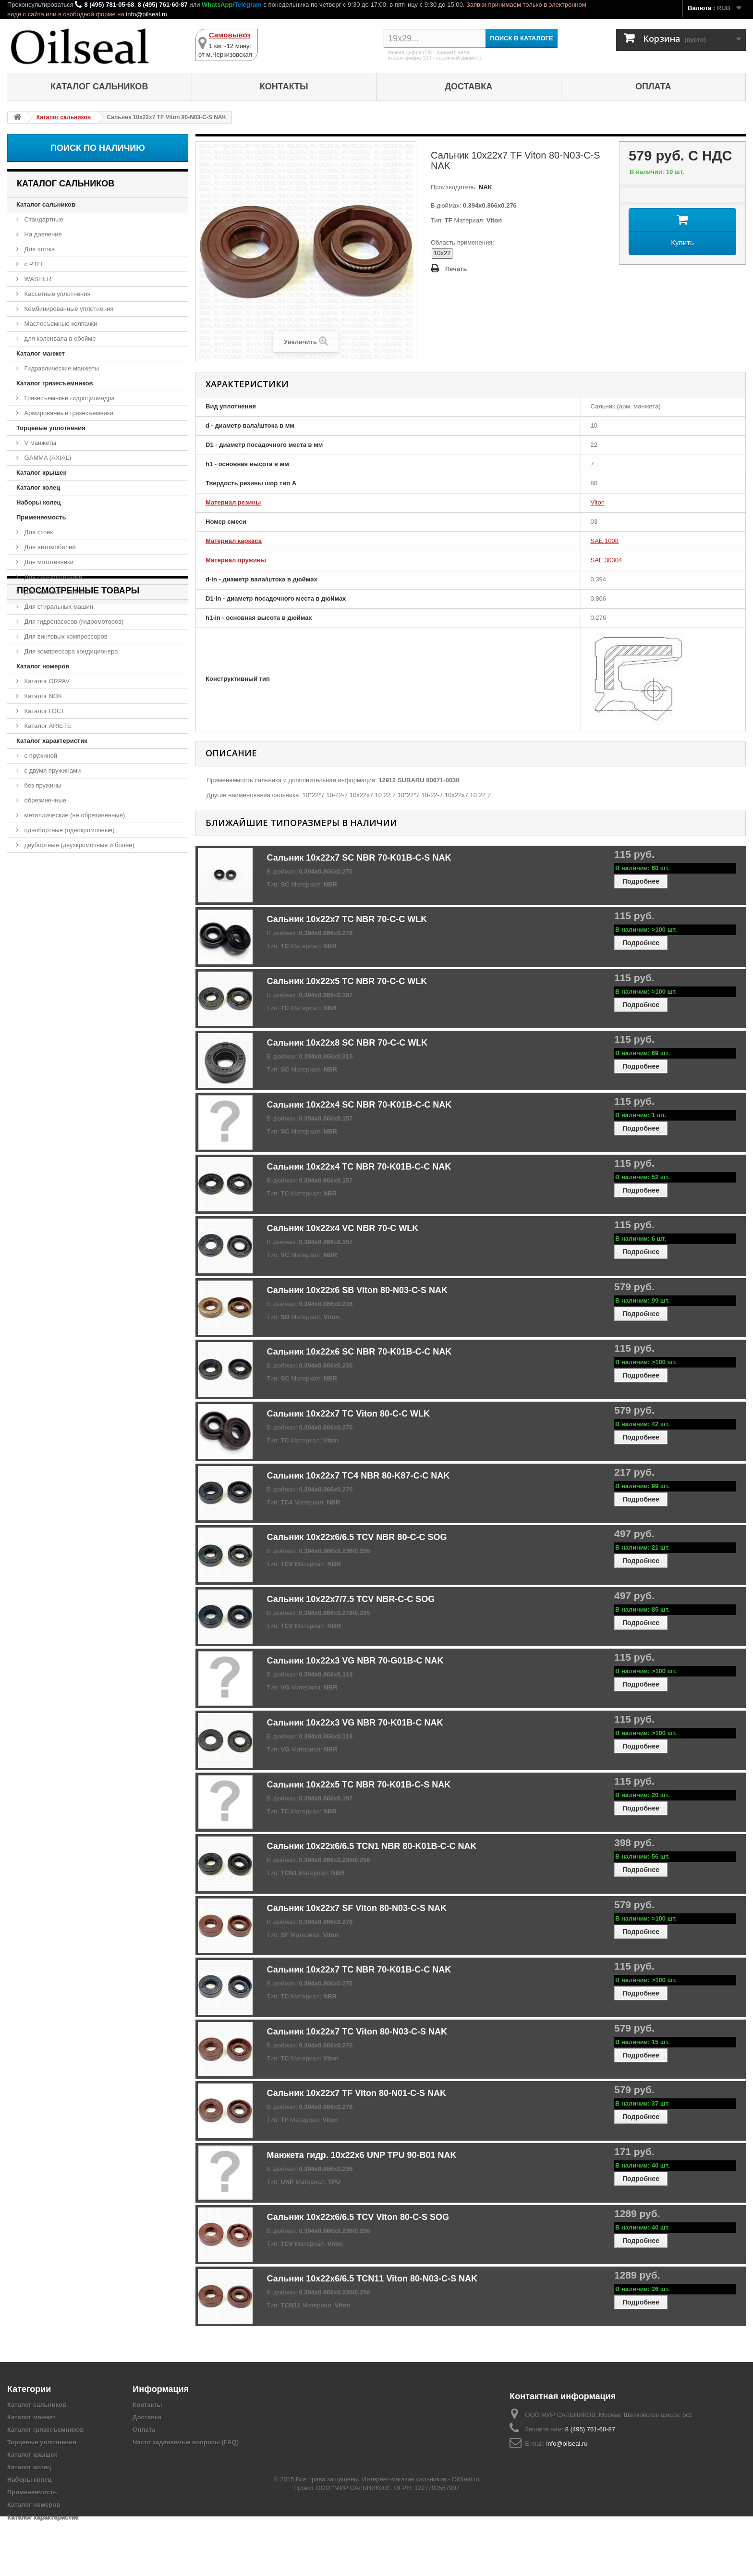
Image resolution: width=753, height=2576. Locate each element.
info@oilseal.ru (146, 14)
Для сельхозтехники (52, 576)
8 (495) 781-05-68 (109, 4)
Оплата (653, 86)
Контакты (284, 86)
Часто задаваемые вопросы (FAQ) (186, 2442)
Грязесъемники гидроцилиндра (69, 398)
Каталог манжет (40, 353)
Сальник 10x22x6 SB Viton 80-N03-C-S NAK (357, 1290)
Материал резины (233, 502)
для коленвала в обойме (59, 338)
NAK (484, 187)
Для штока (39, 249)
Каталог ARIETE (47, 725)
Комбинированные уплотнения (68, 308)
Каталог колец (38, 487)
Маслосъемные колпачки (60, 323)
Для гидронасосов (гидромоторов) (73, 621)
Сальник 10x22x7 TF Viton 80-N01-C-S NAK (356, 2093)
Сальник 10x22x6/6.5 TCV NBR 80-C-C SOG (357, 1537)
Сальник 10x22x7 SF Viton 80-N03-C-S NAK (357, 1908)
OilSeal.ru (465, 2538)
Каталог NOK (42, 696)
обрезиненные (44, 800)
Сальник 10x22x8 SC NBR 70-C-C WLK (347, 1043)
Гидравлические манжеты (61, 368)
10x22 (442, 253)
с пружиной (40, 755)
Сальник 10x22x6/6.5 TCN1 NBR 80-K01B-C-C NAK (372, 1846)
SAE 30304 (606, 560)
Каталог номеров (42, 666)
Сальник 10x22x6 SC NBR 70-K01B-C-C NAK (359, 1351)
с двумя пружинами (52, 770)
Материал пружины (236, 560)
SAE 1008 (605, 540)
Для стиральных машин (58, 606)
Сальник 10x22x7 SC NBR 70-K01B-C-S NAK (359, 858)
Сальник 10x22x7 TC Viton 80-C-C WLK (348, 1413)
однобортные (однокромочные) (69, 830)
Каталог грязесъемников (54, 383)
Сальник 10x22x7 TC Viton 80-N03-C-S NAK (357, 2031)
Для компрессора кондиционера (70, 651)
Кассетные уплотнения (57, 293)
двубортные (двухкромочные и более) (78, 845)
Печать (456, 268)
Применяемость (41, 517)
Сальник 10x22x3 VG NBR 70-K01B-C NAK (355, 1722)
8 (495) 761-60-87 (163, 4)
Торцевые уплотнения (50, 427)
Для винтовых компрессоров (65, 636)
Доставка (468, 86)
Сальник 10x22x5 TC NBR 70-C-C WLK (347, 981)
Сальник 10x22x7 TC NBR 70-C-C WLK (347, 919)
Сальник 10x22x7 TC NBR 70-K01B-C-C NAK (359, 1969)
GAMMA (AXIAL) (47, 457)
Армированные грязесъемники (68, 413)
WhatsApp (217, 4)
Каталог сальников (99, 86)
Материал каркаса (234, 540)
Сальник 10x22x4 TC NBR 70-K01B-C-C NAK (359, 1166)
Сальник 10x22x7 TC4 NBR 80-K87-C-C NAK (358, 1475)
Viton (598, 502)
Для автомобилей (49, 547)
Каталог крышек (41, 472)
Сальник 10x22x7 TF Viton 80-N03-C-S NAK (89, 907)
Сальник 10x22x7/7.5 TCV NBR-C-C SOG (351, 1599)
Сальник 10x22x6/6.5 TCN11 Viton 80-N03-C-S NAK (372, 2278)
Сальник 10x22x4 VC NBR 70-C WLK (343, 1228)
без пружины (42, 785)
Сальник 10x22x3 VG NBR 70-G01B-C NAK (355, 1660)
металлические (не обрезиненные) (74, 815)
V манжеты (39, 442)
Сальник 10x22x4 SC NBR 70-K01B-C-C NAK (359, 1104)
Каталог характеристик (51, 740)
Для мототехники (48, 562)
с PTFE (34, 264)
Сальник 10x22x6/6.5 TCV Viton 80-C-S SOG (358, 2217)
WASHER (37, 279)
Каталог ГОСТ (44, 711)
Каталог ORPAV (46, 681)
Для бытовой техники (54, 591)
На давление (42, 234)
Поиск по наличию (97, 148)
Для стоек (38, 532)
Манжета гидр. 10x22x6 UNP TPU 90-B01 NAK (362, 2155)
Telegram (248, 4)
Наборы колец (38, 502)
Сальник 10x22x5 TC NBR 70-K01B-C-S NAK (359, 1784)
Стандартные (43, 219)
